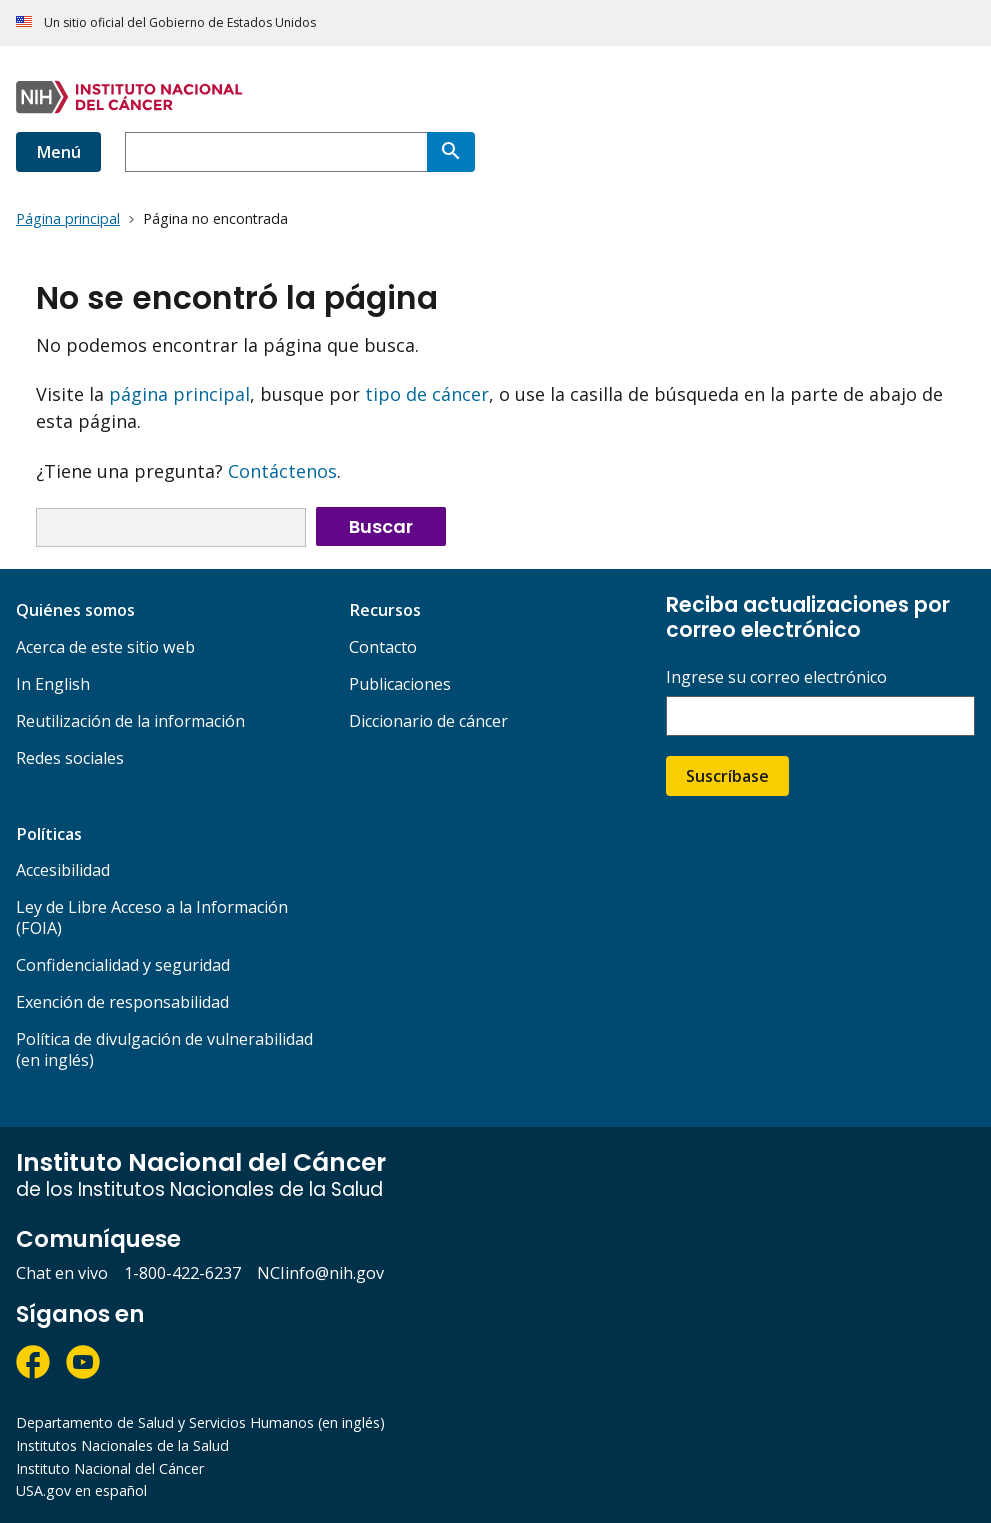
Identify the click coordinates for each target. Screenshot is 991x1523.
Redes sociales (70, 758)
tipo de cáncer (427, 394)
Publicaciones (400, 684)
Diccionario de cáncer (428, 721)
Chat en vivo (62, 1273)
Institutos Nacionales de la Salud (122, 1445)
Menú (58, 152)
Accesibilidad (63, 870)
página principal (179, 394)
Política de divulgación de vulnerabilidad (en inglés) (164, 1049)
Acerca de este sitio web (105, 647)
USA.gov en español (81, 1490)
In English (53, 684)
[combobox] (276, 152)
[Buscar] (451, 152)
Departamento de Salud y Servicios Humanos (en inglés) (200, 1422)
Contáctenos (282, 471)
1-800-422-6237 (182, 1273)
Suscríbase (727, 776)
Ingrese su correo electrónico (776, 677)
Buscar (381, 526)
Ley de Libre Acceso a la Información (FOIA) (152, 917)
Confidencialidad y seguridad (123, 965)
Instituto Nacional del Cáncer (110, 1468)
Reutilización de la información (130, 721)
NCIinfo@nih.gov (320, 1273)
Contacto (383, 647)
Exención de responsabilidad (122, 1002)
